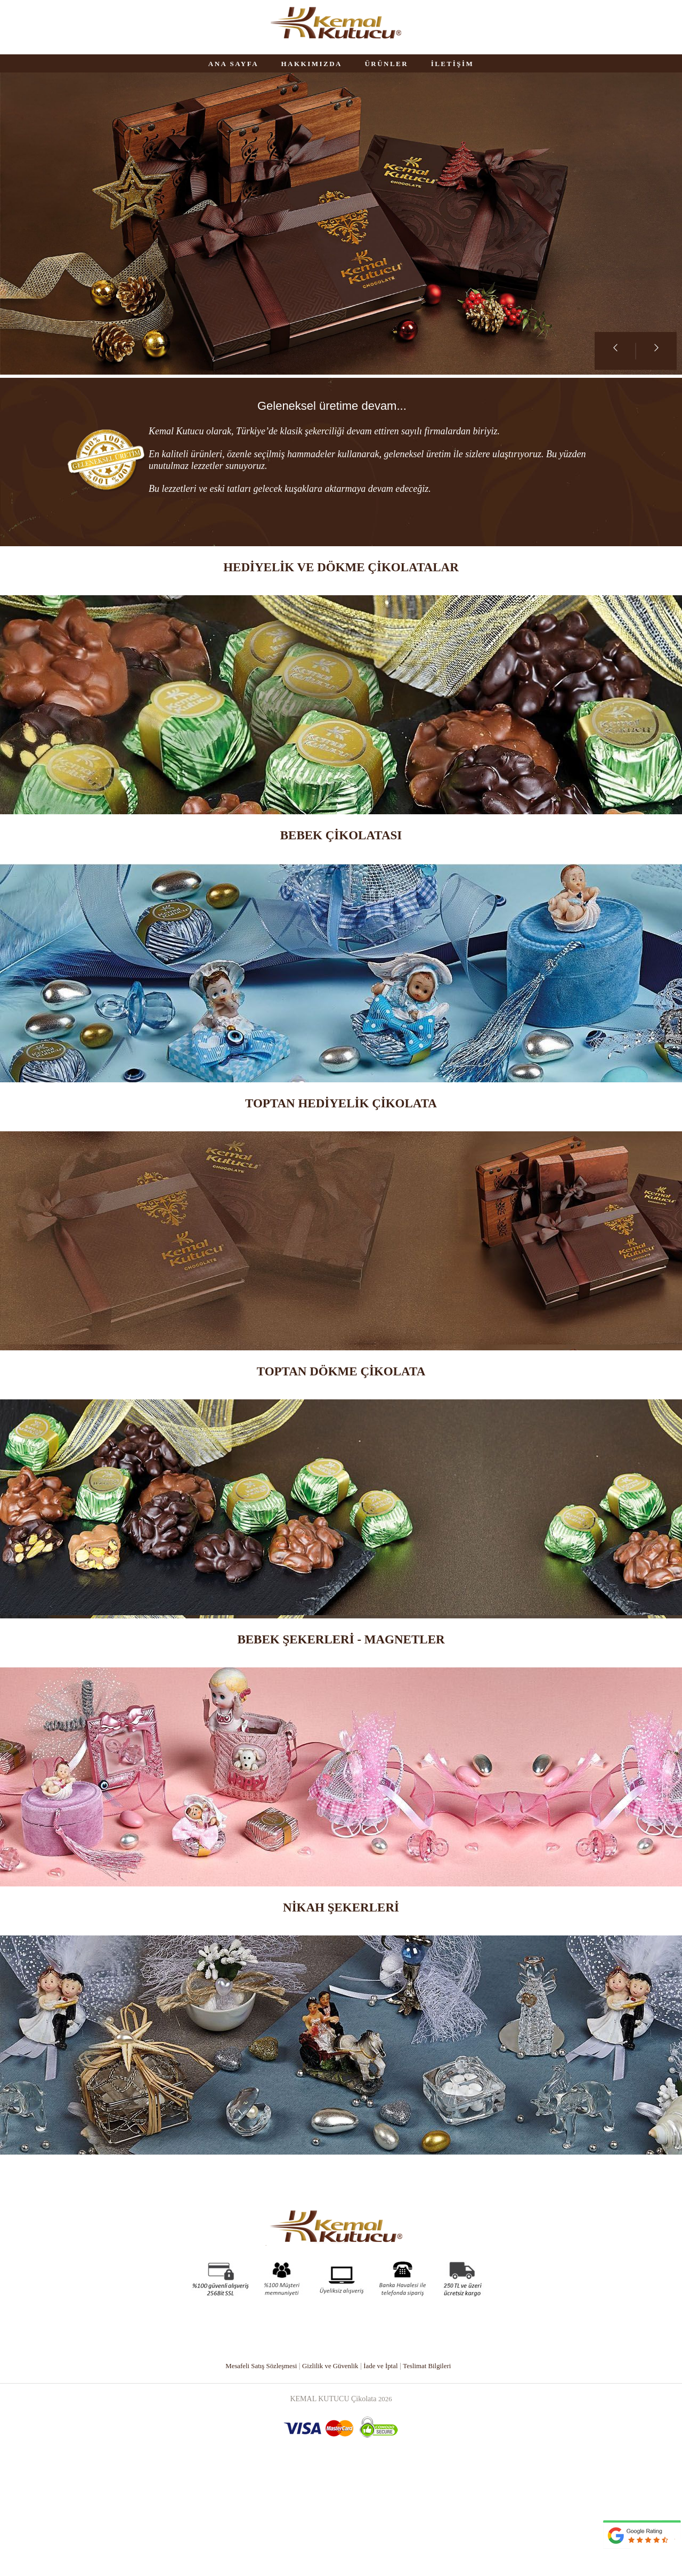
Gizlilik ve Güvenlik (329, 2471)
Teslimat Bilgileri (434, 2471)
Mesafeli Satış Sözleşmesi (255, 2471)
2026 (385, 2504)
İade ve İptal (384, 2471)
